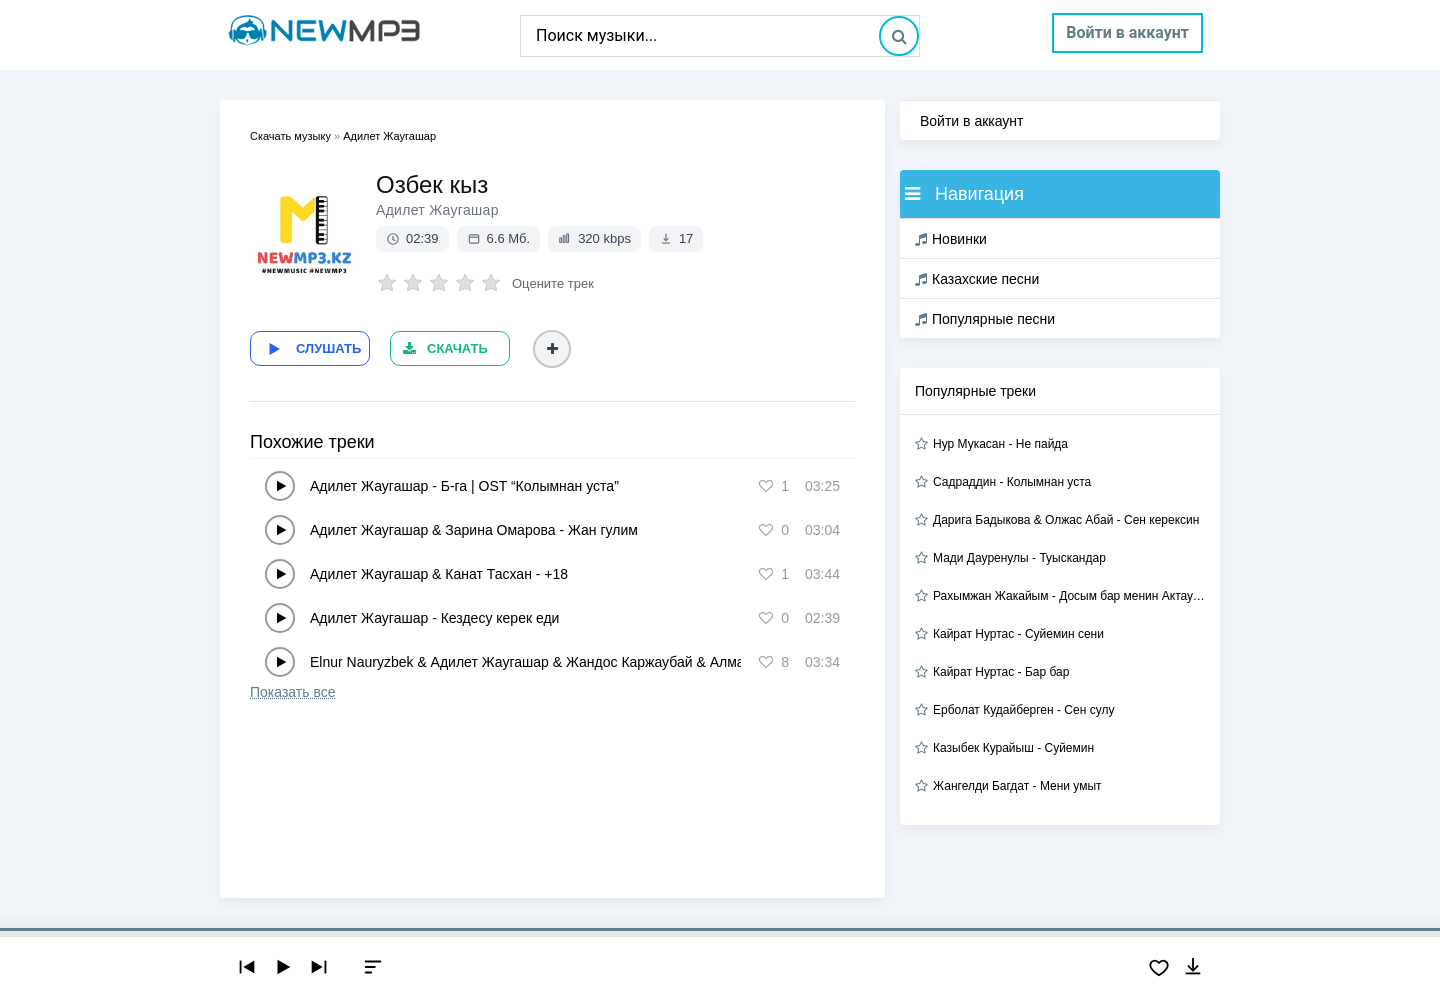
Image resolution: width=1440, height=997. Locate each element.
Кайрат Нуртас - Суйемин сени (1018, 634)
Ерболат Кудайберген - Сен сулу (1023, 710)
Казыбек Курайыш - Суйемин (1013, 748)
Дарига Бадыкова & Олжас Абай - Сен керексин (1066, 520)
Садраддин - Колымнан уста (1012, 482)
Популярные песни (985, 319)
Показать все (292, 692)
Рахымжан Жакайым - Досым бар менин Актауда (1069, 596)
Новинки (951, 239)
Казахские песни (977, 279)
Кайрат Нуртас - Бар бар (1001, 672)
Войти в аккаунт (1127, 32)
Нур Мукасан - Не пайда (1000, 444)
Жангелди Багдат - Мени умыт (1017, 786)
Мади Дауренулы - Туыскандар (1019, 558)
